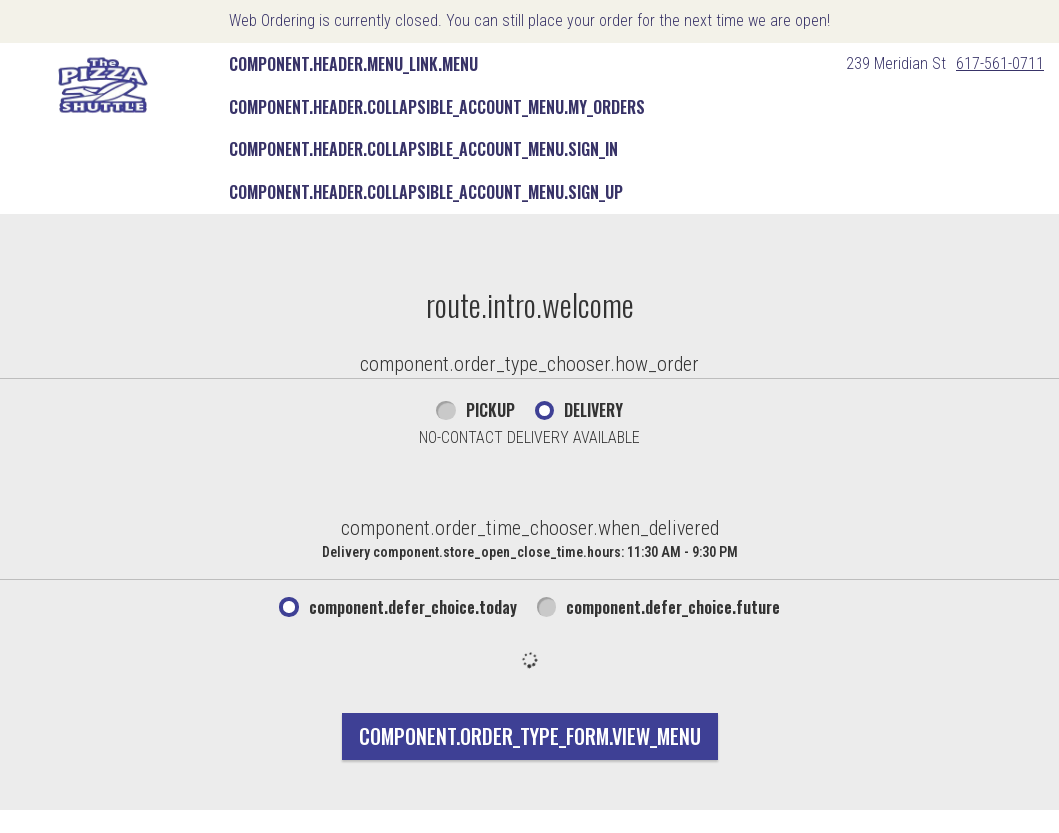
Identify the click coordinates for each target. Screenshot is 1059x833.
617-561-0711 (1000, 63)
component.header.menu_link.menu (353, 64)
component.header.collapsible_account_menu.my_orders (437, 107)
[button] (103, 85)
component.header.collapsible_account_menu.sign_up (426, 192)
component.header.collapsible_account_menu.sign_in (423, 149)
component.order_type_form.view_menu (530, 736)
